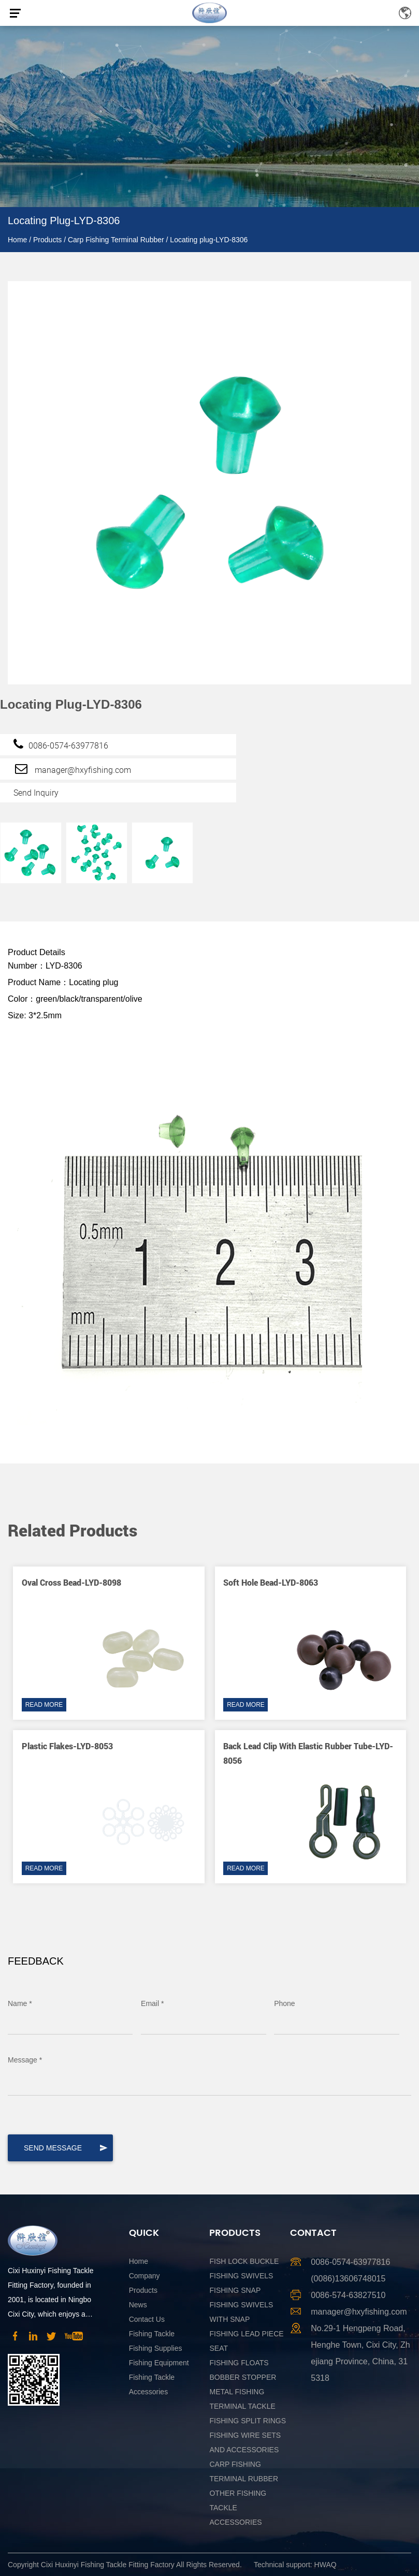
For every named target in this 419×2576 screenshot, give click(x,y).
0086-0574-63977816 (60, 744)
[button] (385, 1501)
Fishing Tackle (152, 2334)
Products (47, 240)
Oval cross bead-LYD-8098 (71, 1582)
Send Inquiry (36, 792)
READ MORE (44, 1704)
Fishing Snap (235, 2290)
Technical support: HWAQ (295, 2564)
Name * (20, 2003)
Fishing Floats (238, 2363)
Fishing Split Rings (247, 2421)
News (138, 2305)
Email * (152, 2003)
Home (17, 240)
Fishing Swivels (241, 2276)
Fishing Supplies (155, 2348)
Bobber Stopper (242, 2377)
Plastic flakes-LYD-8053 (67, 1745)
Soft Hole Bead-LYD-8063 (270, 1582)
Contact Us (147, 2319)
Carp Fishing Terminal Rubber (116, 240)
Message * (25, 2060)
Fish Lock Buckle (244, 2261)
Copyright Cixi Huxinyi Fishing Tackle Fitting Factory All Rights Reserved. (125, 2564)
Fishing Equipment (159, 2363)
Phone (284, 2003)
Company (144, 2276)
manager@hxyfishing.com (72, 768)
